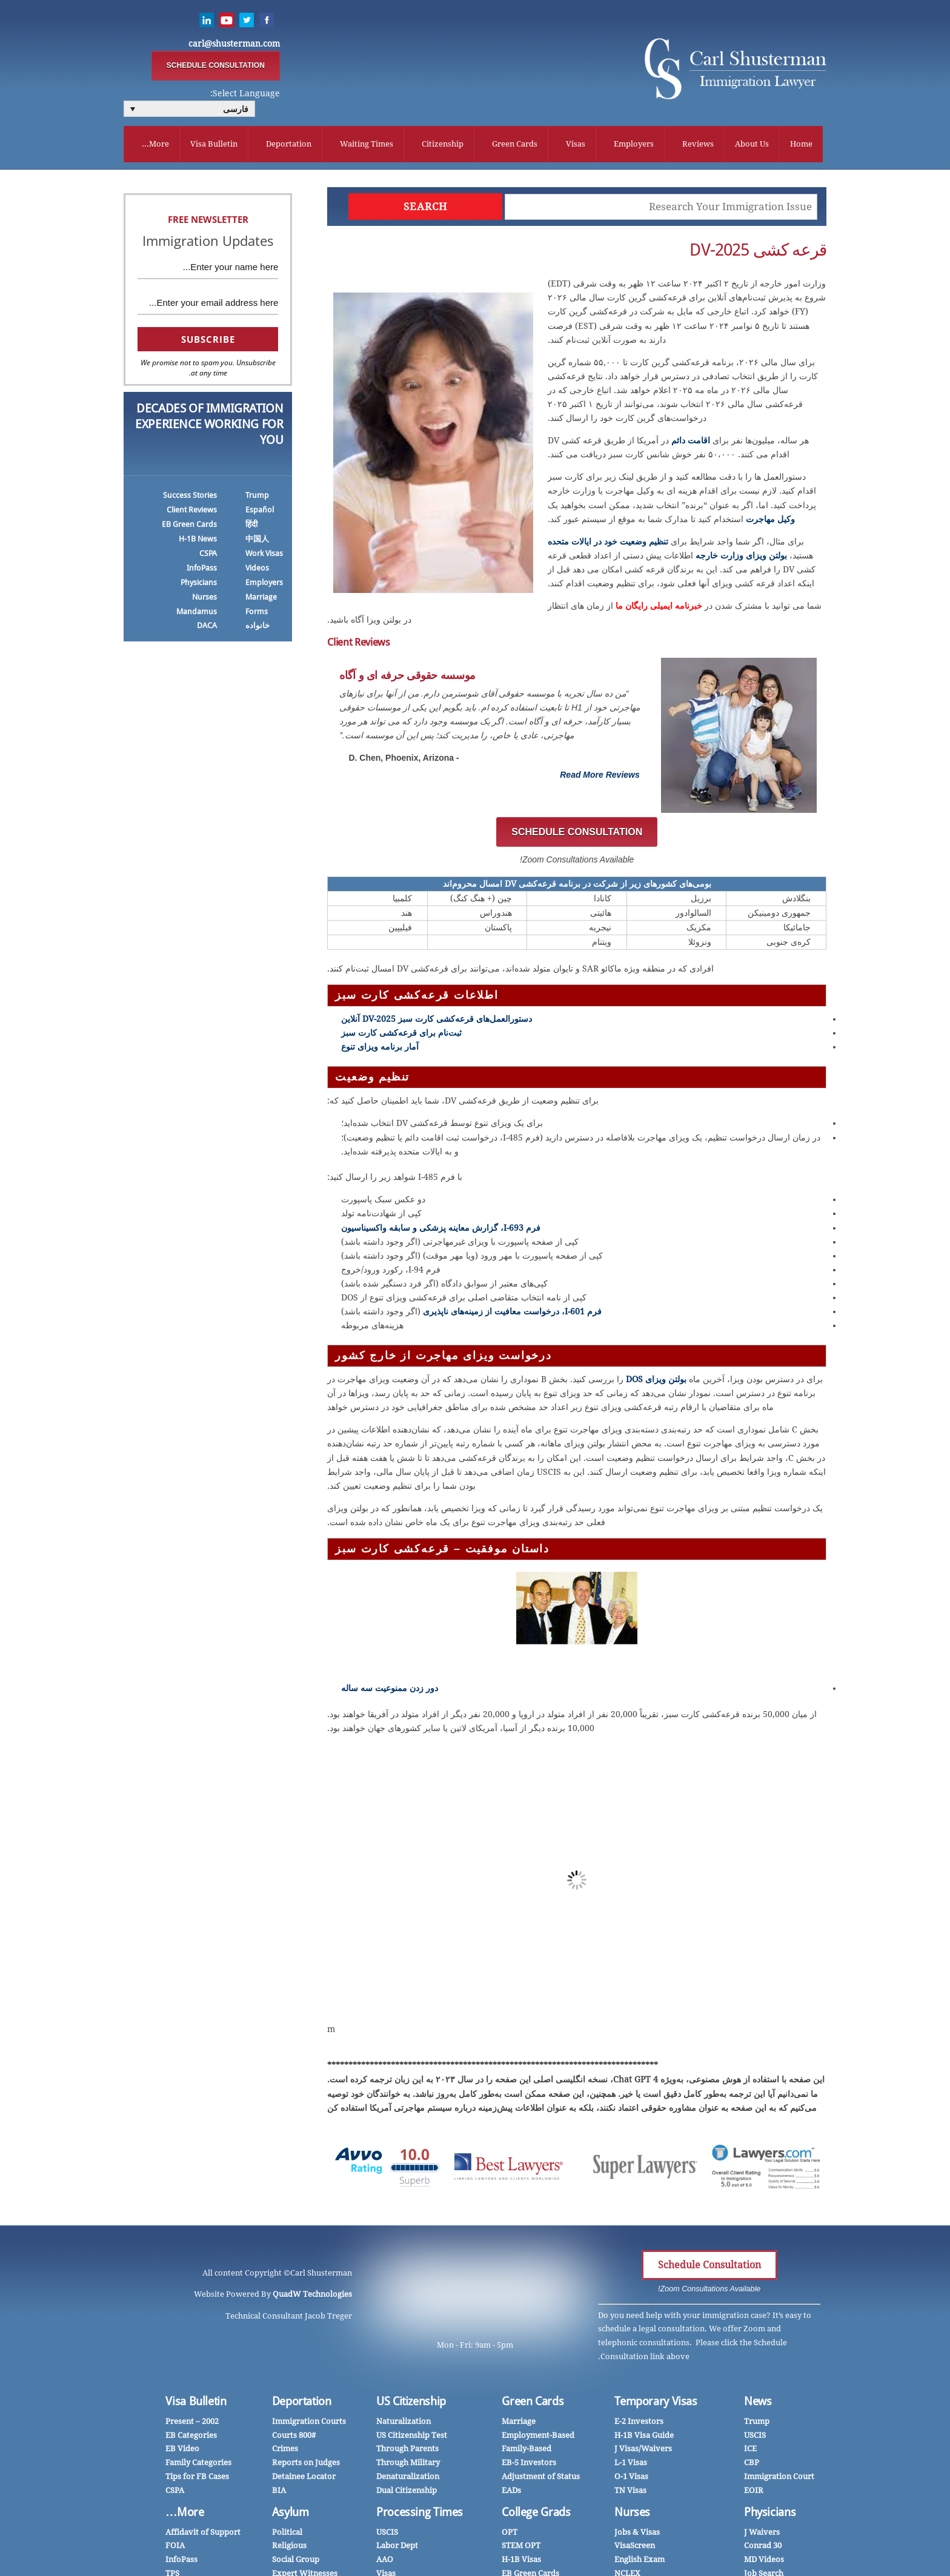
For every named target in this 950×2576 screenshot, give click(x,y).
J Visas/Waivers (643, 2451)
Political (287, 2534)
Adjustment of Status (541, 2478)
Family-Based (526, 2451)
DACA (207, 628)
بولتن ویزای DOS (656, 1381)
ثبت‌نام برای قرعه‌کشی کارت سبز (401, 1035)
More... (155, 145)
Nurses (204, 599)
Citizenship (442, 145)
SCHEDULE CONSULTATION (216, 66)
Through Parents (407, 2451)
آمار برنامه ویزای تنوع (380, 1050)
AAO (384, 2561)
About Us (752, 145)
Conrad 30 (763, 2548)
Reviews (698, 145)
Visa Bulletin (214, 145)
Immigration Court (779, 2478)
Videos (257, 570)
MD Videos (764, 2561)
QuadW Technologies (312, 2296)
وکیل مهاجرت (770, 521)
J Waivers (762, 2534)
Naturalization (403, 2423)
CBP (751, 2464)
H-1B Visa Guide (644, 2437)
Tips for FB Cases (197, 2478)
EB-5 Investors (529, 2464)
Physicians (199, 584)
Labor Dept (397, 2548)
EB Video (182, 2451)
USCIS (755, 2437)
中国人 (257, 541)
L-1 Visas (630, 2464)
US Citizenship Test (411, 2437)
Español (259, 512)
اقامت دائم (690, 443)
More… (184, 2514)
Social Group (295, 2561)
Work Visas (264, 555)
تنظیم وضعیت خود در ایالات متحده (608, 544)
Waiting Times (366, 145)
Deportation (288, 145)
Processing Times (419, 2514)
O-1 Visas (631, 2478)
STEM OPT (521, 2548)
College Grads (536, 2514)
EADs (511, 2492)
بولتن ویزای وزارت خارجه (741, 558)
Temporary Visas (655, 2404)
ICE (750, 2451)
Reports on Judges (306, 2464)
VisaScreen (634, 2548)
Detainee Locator (304, 2478)
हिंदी (251, 526)
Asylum (290, 2514)
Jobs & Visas (637, 2534)
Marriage (261, 599)
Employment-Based (538, 2437)
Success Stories (190, 497)
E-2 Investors (638, 2423)
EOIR (753, 2492)
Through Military (408, 2464)
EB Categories (191, 2437)
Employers (634, 145)
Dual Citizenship (406, 2492)
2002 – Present (192, 2423)
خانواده (257, 628)
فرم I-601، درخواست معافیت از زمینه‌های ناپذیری (512, 1314)
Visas (575, 145)
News (758, 2404)
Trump (257, 497)
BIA (279, 2492)
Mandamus (196, 613)
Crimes (285, 2451)
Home (801, 145)
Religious (289, 2548)
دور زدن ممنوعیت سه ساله (389, 1690)
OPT (509, 2534)
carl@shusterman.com (234, 44)
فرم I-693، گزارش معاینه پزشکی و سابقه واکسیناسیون (440, 1230)
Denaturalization (407, 2478)
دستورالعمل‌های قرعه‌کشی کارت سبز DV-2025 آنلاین (436, 1021)
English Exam (639, 2561)
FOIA (175, 2548)
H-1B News (198, 541)
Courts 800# (294, 2437)
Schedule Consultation (709, 2268)
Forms (256, 613)
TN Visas (630, 2492)
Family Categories (198, 2464)
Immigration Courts (309, 2423)
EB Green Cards (189, 526)
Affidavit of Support (203, 2534)
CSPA (208, 555)
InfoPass (202, 570)
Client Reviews (192, 512)
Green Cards (514, 145)
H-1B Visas (521, 2561)
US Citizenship (411, 2404)
